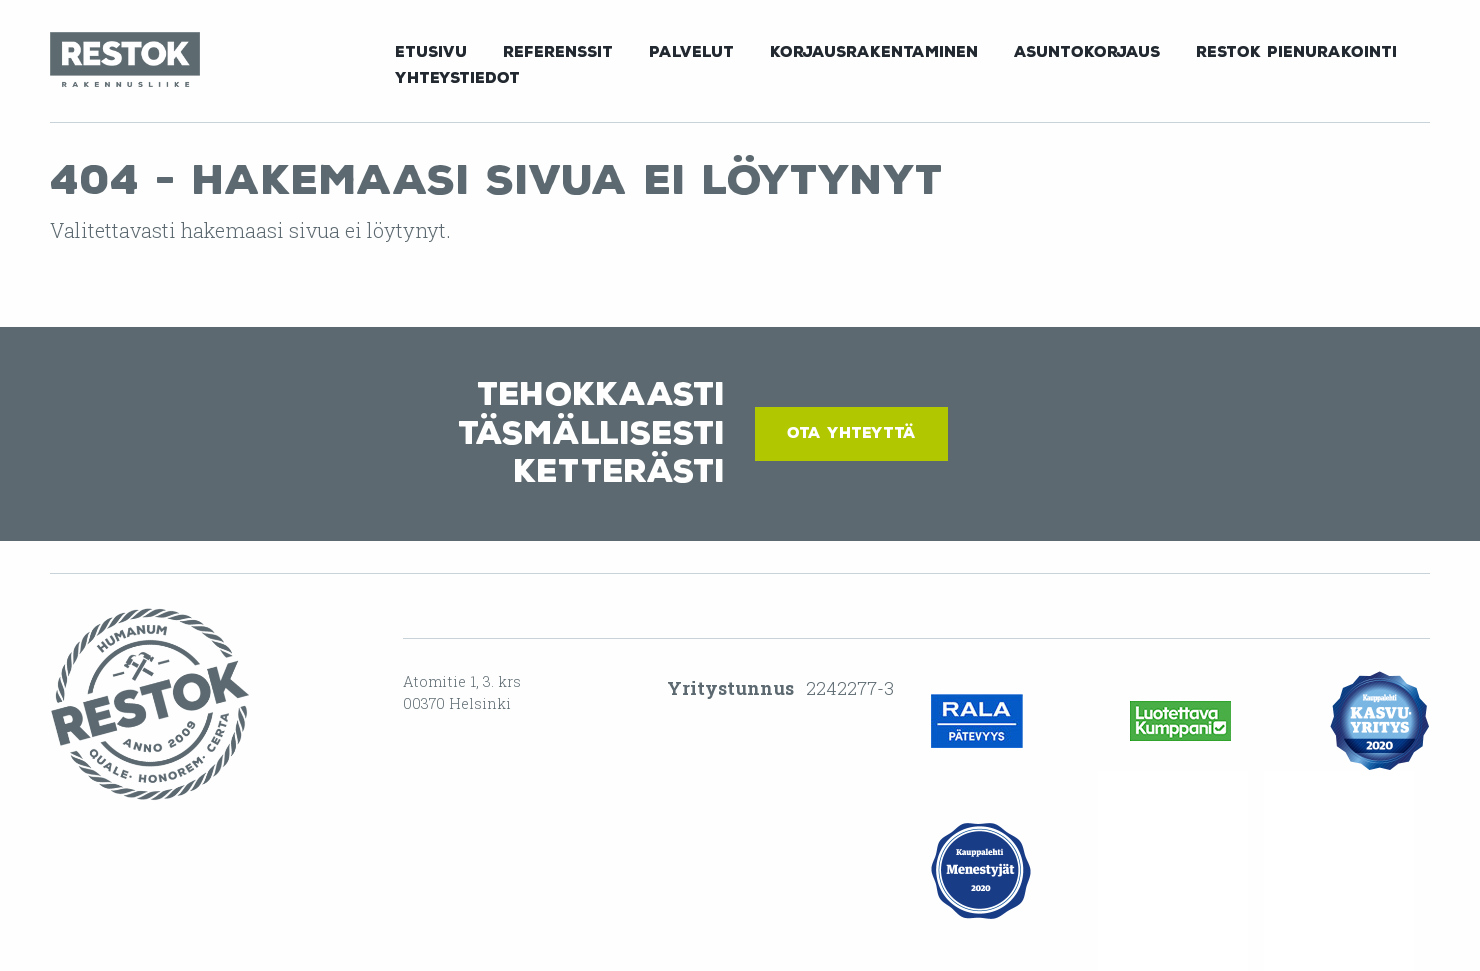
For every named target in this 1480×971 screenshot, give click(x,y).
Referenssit (558, 52)
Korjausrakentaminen (874, 52)
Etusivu (431, 52)
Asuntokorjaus (1087, 52)
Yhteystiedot (457, 78)
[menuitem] (431, 50)
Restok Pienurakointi (1296, 52)
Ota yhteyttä (851, 433)
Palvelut (691, 52)
